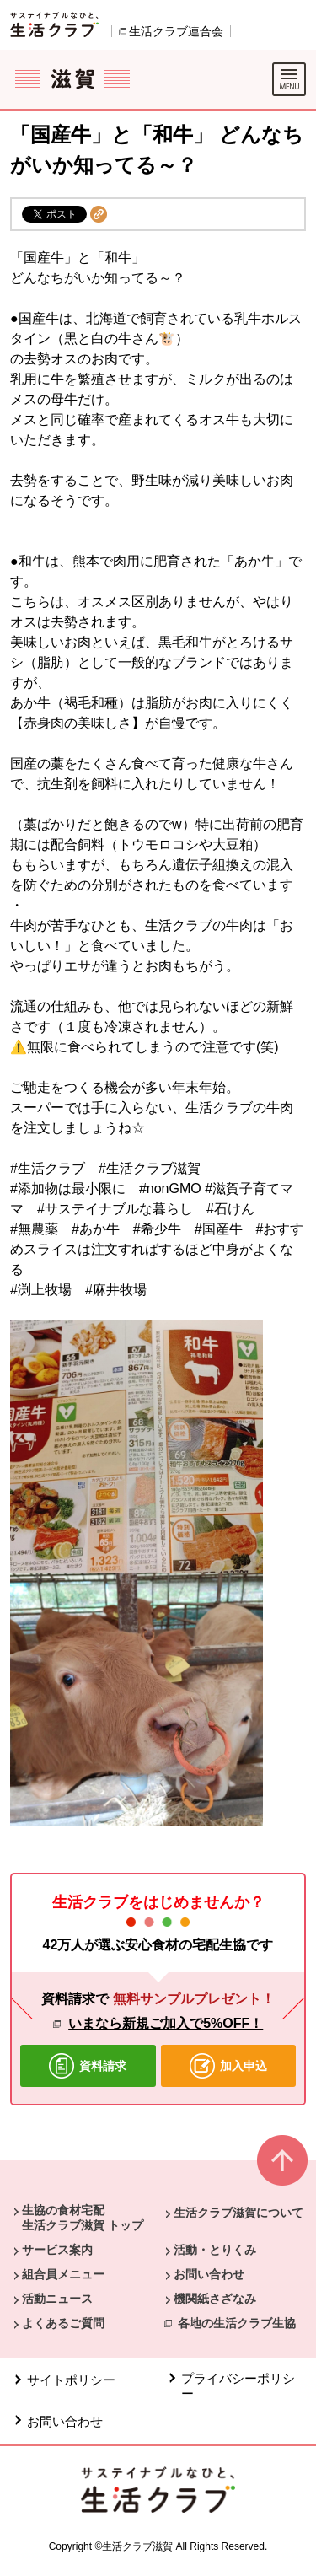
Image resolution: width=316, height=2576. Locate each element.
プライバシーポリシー (238, 2386)
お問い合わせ (209, 2274)
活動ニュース (57, 2298)
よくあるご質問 (63, 2323)
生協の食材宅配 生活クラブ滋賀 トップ (82, 2217)
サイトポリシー (71, 2380)
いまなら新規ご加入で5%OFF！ (165, 2023)
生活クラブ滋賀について (238, 2212)
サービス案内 (57, 2249)
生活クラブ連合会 (176, 31)
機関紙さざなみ (215, 2298)
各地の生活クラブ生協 (237, 2323)
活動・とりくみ (215, 2249)
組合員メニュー (63, 2274)
